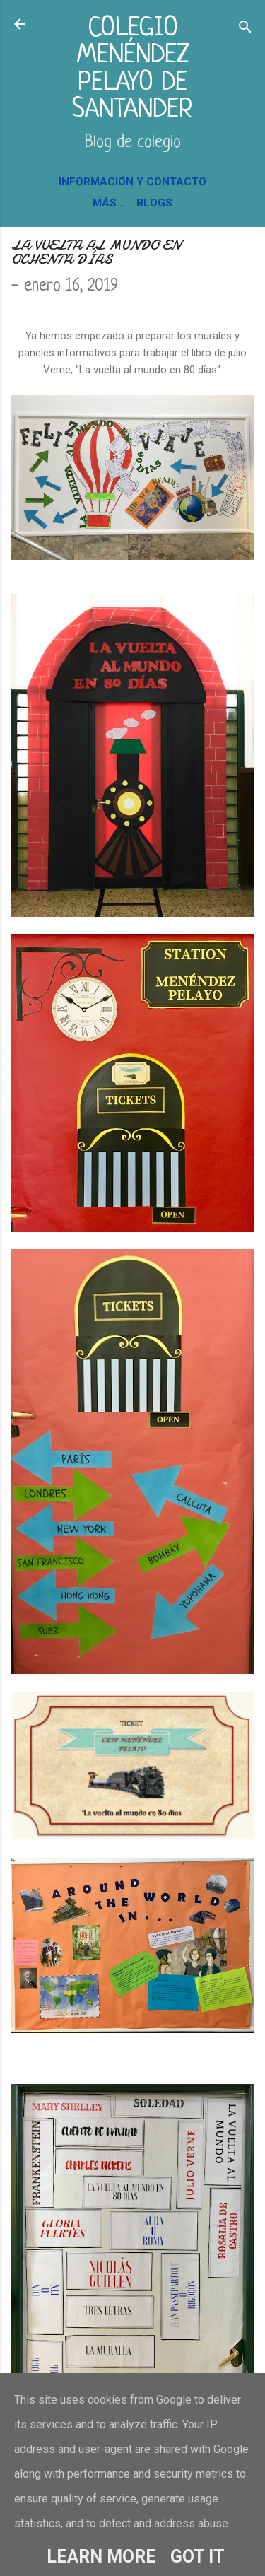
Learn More (101, 2556)
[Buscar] (245, 28)
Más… (109, 203)
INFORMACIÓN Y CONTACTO (132, 181)
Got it (197, 2556)
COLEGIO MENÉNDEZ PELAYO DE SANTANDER (132, 69)
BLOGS (154, 203)
